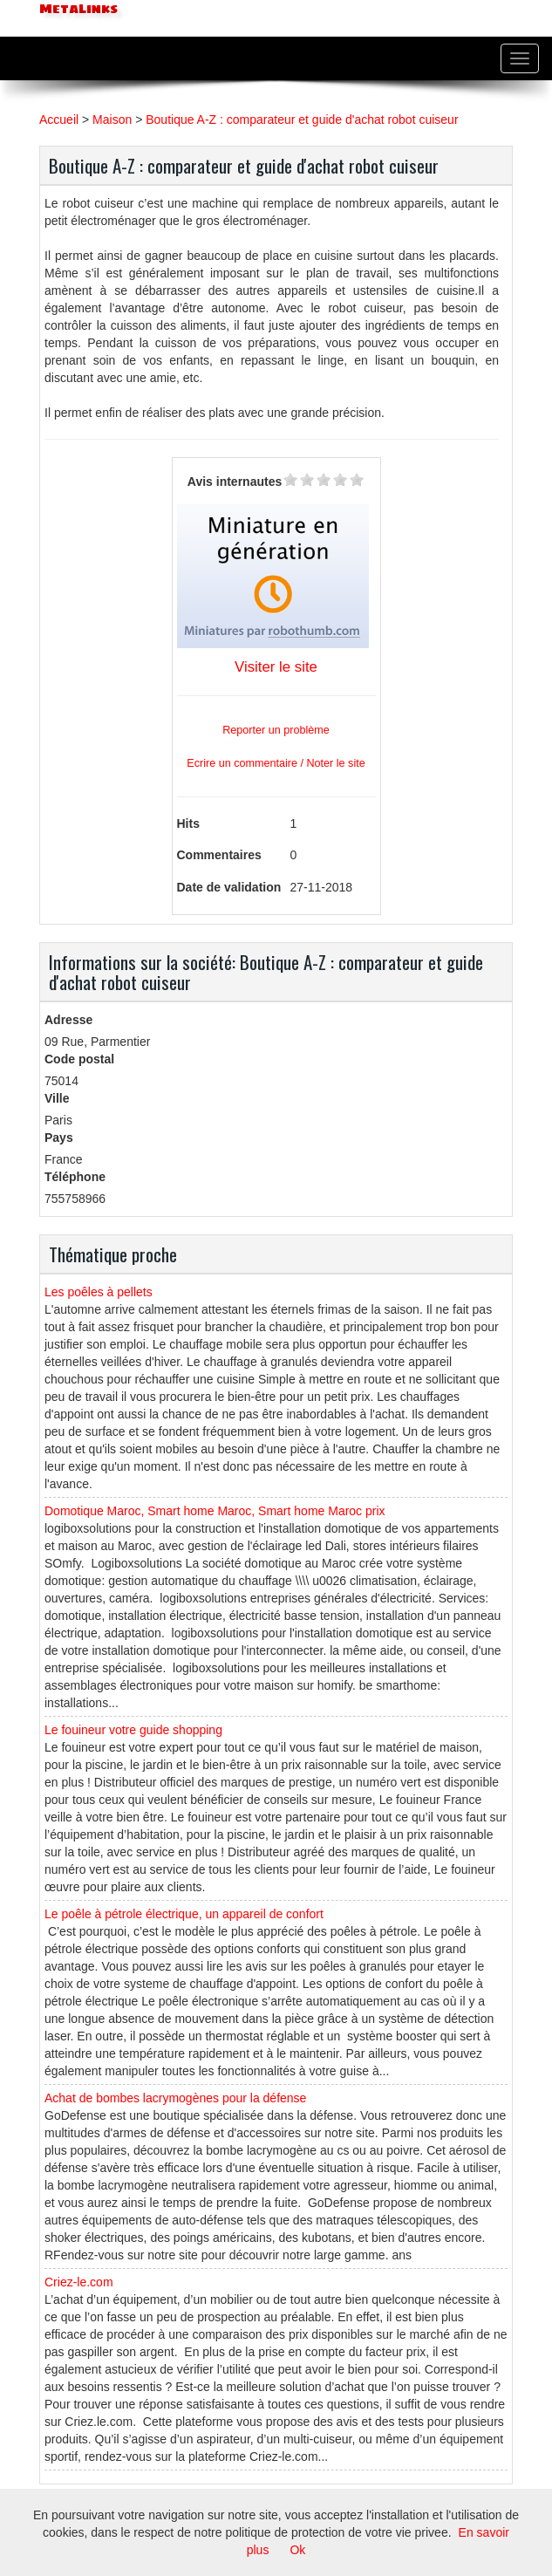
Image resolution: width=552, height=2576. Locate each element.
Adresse (68, 1020)
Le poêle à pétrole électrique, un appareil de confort (184, 1914)
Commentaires (219, 855)
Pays (58, 1138)
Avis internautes (234, 482)
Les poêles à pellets (98, 1292)
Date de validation (229, 887)
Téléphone (75, 1177)
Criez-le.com (78, 2282)
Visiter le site (276, 667)
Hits (188, 823)
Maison (112, 119)
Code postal (79, 1059)
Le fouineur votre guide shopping (133, 1730)
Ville (57, 1098)
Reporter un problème (276, 730)
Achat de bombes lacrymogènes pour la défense (175, 2098)
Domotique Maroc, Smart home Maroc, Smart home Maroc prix (214, 1511)
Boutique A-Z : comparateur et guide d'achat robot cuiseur (302, 119)
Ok (297, 2550)
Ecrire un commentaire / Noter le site (276, 763)
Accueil (58, 119)
